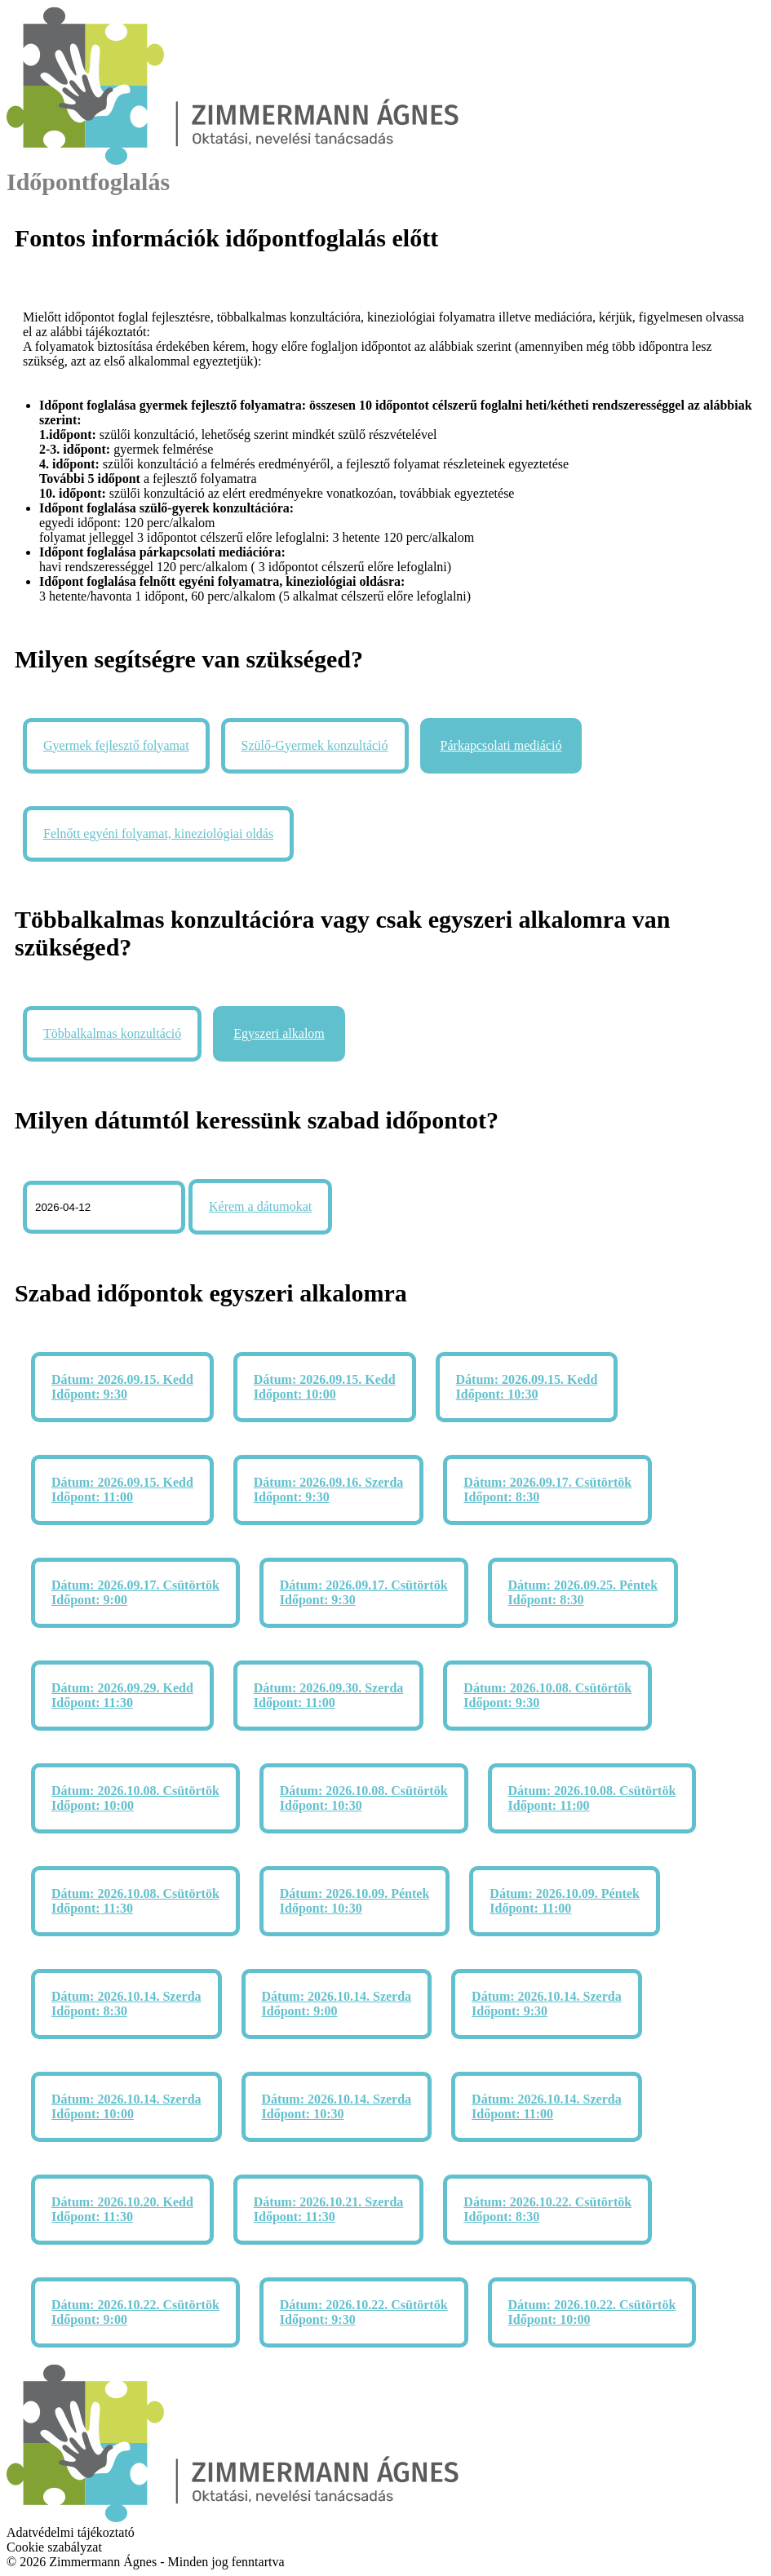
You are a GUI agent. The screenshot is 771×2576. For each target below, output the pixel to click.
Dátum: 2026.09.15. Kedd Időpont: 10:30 (527, 1386)
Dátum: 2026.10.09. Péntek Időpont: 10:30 (355, 1901)
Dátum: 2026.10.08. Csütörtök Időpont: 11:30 (135, 1901)
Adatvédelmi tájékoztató (71, 2532)
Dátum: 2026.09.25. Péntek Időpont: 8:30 (583, 1592)
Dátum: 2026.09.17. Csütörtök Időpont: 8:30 (547, 1489)
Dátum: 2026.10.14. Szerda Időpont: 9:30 (547, 2003)
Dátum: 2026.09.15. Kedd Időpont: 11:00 (122, 1489)
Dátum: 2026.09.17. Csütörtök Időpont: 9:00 (135, 1592)
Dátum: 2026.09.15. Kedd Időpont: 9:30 (122, 1386)
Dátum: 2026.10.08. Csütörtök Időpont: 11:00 (592, 1798)
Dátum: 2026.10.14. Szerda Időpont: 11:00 (547, 2106)
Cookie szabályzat (54, 2547)
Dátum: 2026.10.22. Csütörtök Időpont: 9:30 (364, 2312)
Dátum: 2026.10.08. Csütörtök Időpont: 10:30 (364, 1798)
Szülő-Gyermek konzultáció (314, 745)
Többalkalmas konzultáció (112, 1033)
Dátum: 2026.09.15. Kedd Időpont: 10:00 (325, 1386)
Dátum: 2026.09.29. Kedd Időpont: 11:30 (122, 1695)
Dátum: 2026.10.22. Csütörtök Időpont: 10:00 (592, 2312)
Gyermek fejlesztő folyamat (116, 745)
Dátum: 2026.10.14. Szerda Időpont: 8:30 (126, 2003)
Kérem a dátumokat (260, 1206)
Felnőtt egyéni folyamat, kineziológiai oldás (158, 833)
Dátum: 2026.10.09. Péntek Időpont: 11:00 (565, 1901)
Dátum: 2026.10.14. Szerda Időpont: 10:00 (126, 2106)
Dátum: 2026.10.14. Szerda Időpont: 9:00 (337, 2003)
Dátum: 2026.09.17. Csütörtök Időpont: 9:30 (364, 1592)
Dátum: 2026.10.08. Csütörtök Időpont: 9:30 (547, 1695)
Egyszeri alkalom (279, 1033)
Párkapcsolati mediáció (501, 745)
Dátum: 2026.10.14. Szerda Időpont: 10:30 (337, 2106)
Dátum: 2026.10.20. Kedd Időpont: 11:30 (122, 2209)
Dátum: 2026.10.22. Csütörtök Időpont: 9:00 (135, 2312)
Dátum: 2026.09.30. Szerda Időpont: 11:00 (329, 1695)
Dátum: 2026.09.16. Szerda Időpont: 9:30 (329, 1489)
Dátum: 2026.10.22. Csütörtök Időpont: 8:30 (547, 2209)
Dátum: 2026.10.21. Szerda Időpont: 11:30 (329, 2209)
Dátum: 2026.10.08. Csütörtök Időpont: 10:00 (135, 1798)
